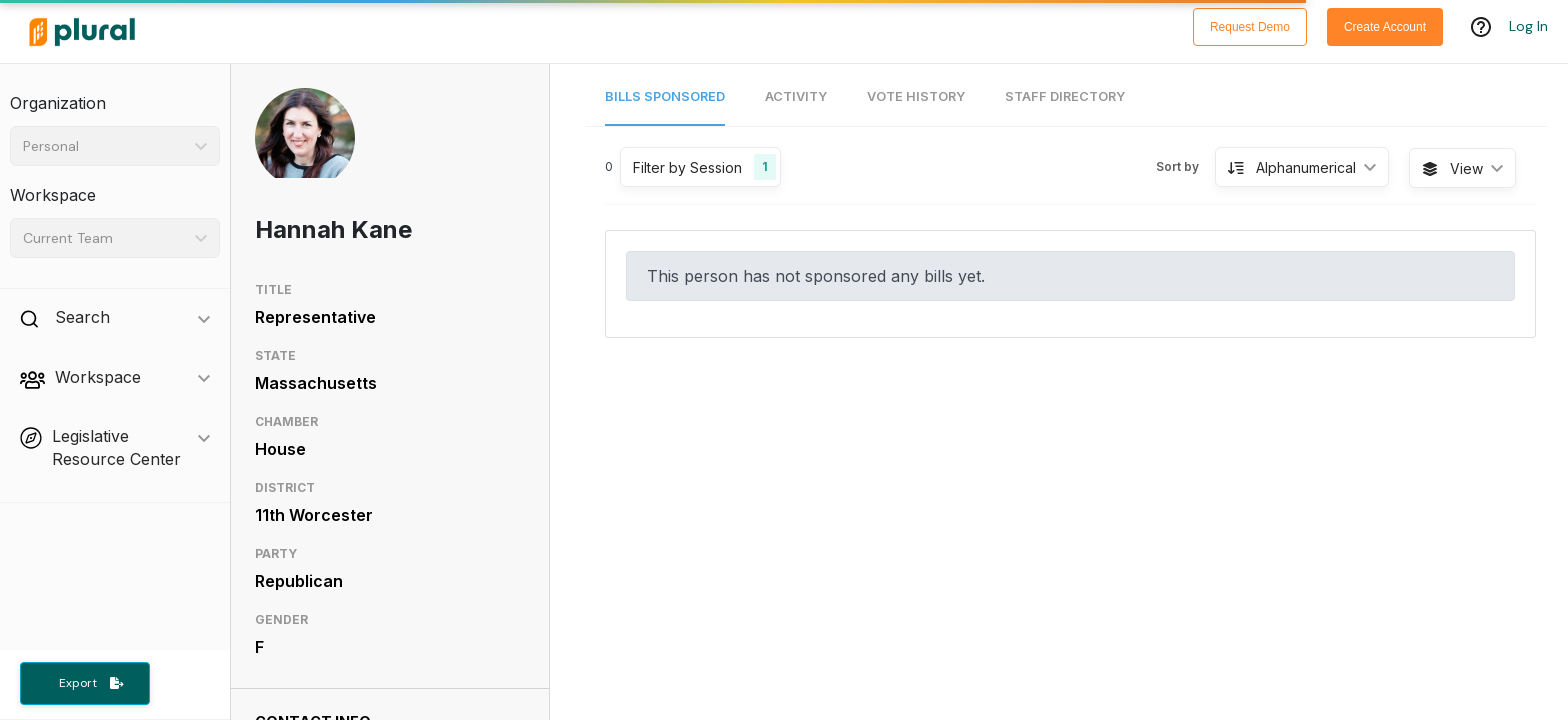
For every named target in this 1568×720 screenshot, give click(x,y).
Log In (1528, 27)
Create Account (1385, 27)
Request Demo (1250, 27)
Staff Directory (1065, 96)
